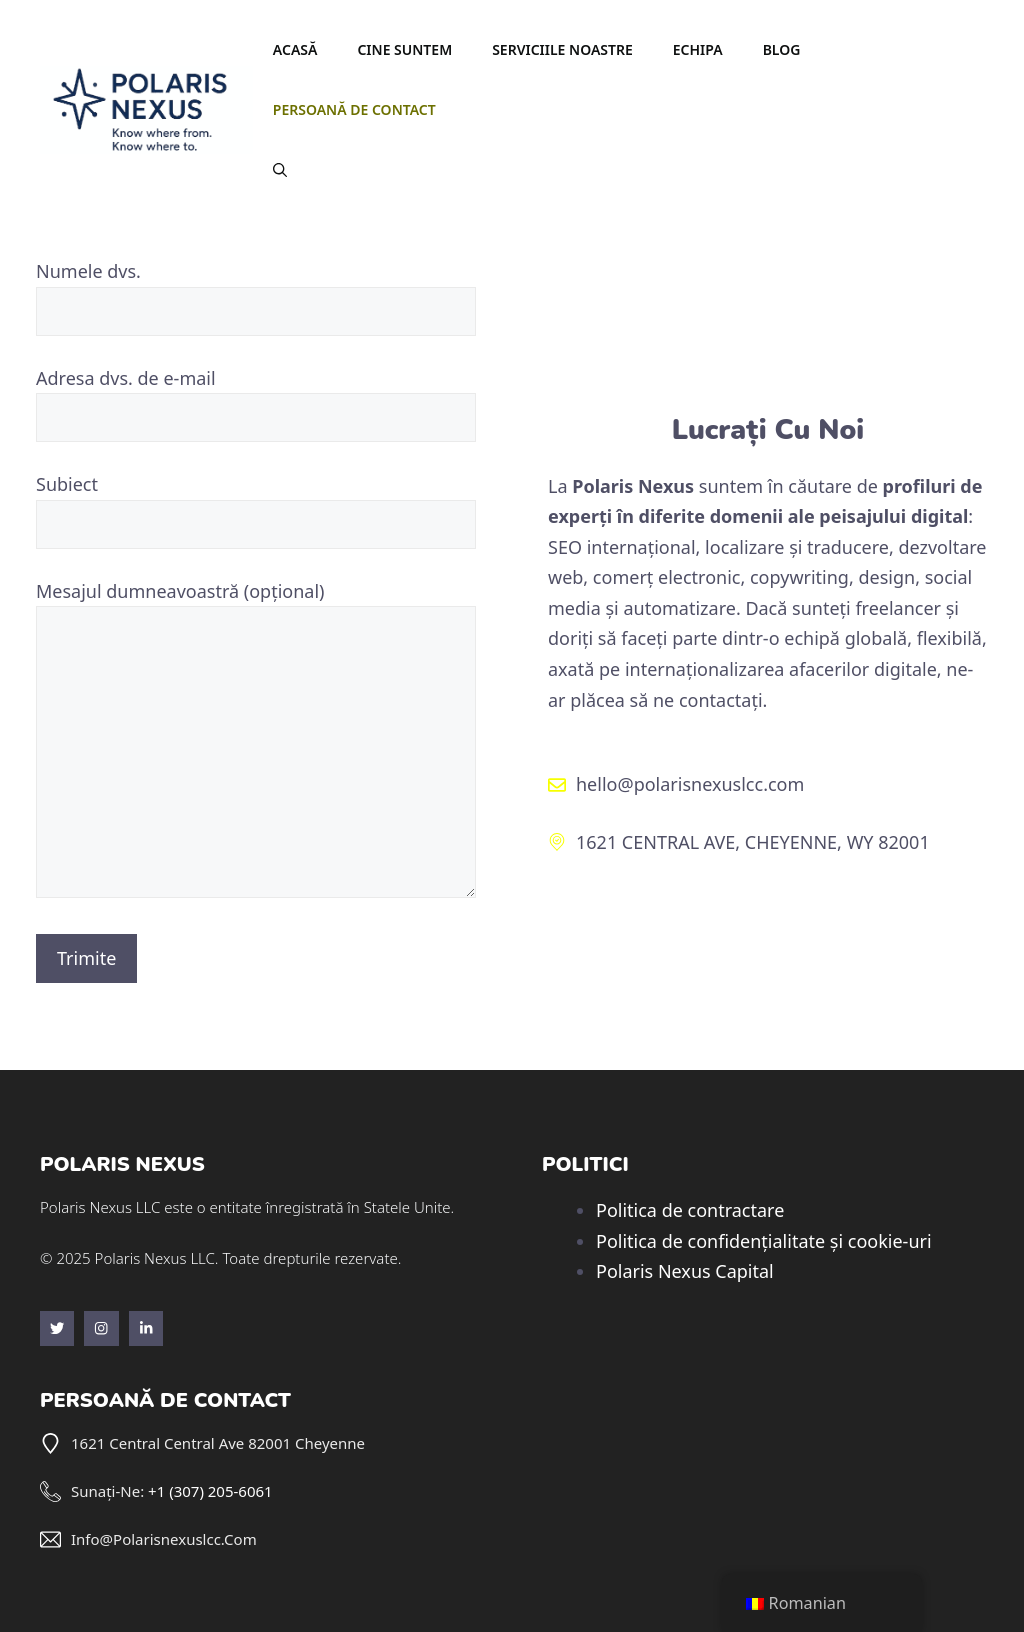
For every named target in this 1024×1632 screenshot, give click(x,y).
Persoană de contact (354, 109)
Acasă (295, 49)
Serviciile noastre (562, 49)
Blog (782, 49)
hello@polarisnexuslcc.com (690, 784)
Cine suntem (404, 49)
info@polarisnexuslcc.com (164, 1539)
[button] (280, 170)
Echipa (698, 49)
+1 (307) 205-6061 (210, 1491)
